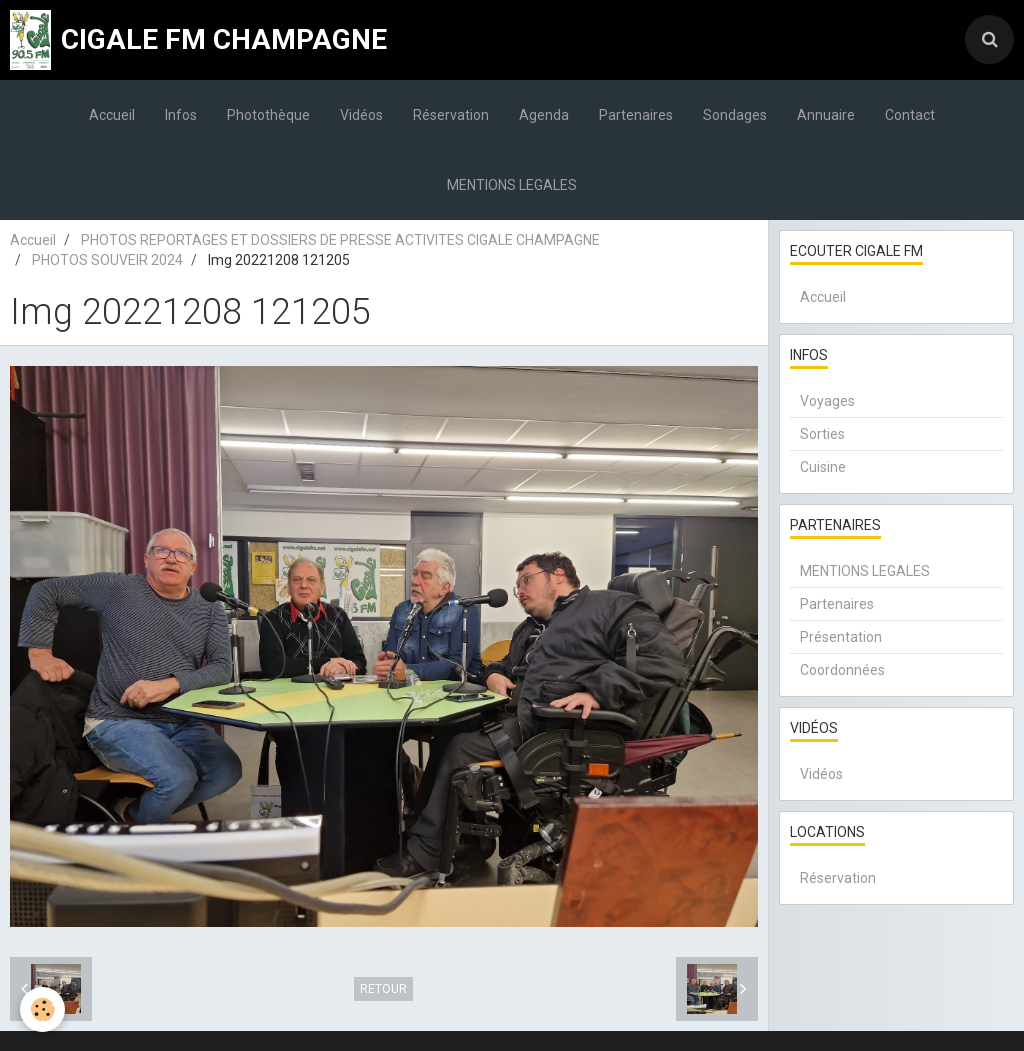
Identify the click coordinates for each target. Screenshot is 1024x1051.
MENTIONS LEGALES (512, 185)
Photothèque (268, 115)
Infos (181, 115)
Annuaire (826, 115)
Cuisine (823, 467)
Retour (383, 989)
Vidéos (361, 115)
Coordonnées (842, 670)
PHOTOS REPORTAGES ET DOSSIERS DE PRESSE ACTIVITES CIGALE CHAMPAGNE (340, 240)
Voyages (827, 401)
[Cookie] (42, 1009)
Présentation (841, 637)
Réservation (451, 115)
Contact (910, 115)
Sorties (822, 434)
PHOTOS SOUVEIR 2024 (107, 260)
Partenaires (636, 115)
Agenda (544, 115)
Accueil (112, 115)
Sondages (735, 115)
